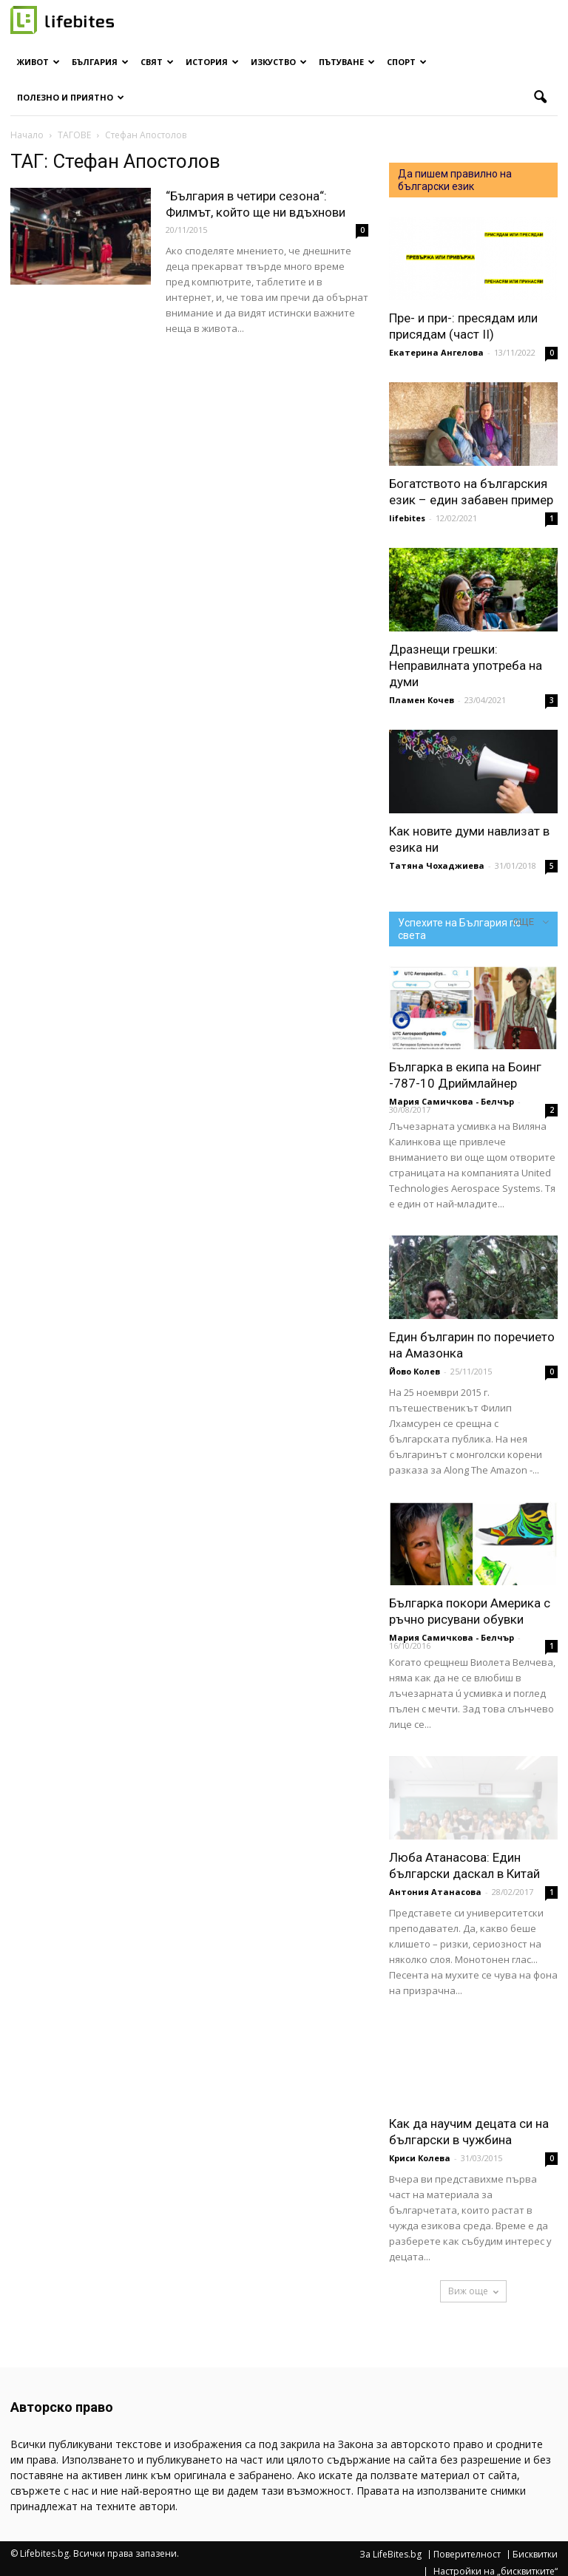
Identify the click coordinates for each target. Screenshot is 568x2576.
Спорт (407, 61)
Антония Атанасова (435, 1891)
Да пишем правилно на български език (455, 180)
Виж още (473, 2291)
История (212, 61)
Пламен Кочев (421, 699)
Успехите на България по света (459, 929)
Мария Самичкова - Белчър (451, 1101)
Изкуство (279, 61)
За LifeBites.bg (390, 2554)
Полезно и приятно (70, 97)
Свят (157, 61)
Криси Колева (419, 2157)
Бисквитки (535, 2554)
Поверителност (467, 2554)
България (100, 61)
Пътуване (347, 61)
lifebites (407, 517)
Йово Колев (414, 1371)
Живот (38, 61)
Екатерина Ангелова (436, 352)
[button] (540, 97)
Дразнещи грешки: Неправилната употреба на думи (465, 665)
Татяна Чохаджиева (436, 865)
